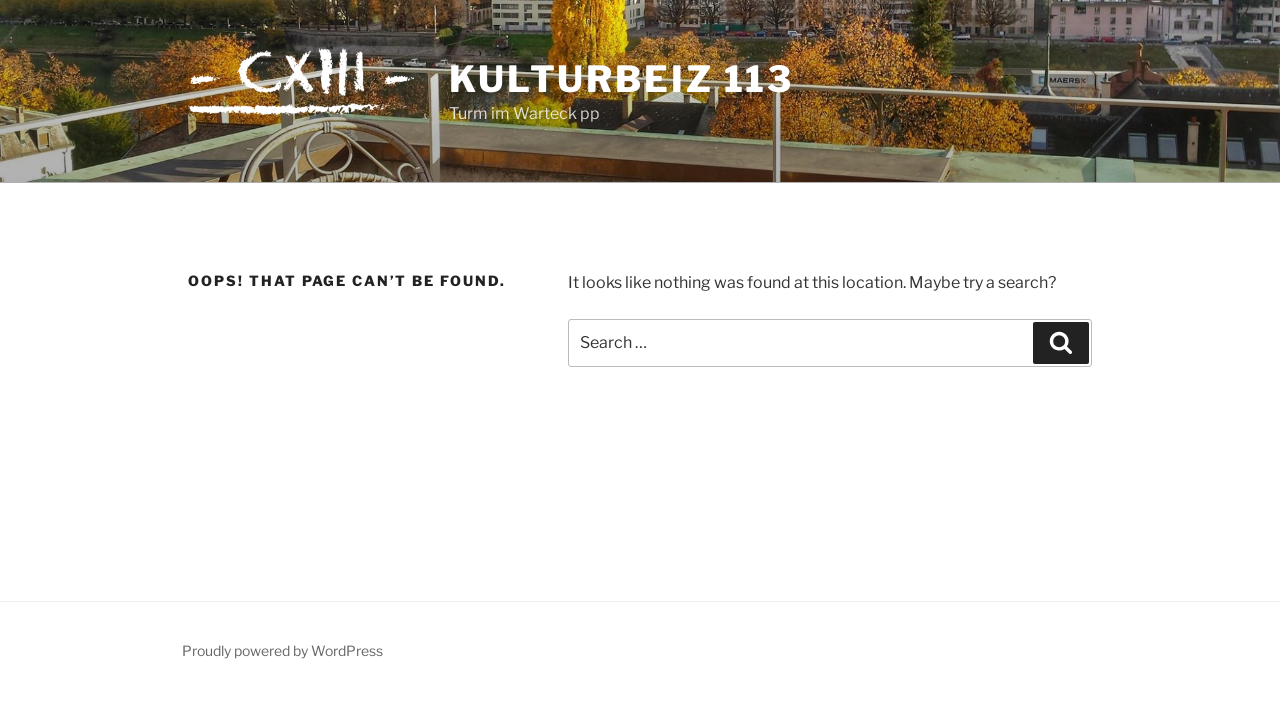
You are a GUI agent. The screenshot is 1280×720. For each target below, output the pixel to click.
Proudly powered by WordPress (282, 650)
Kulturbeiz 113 (621, 79)
